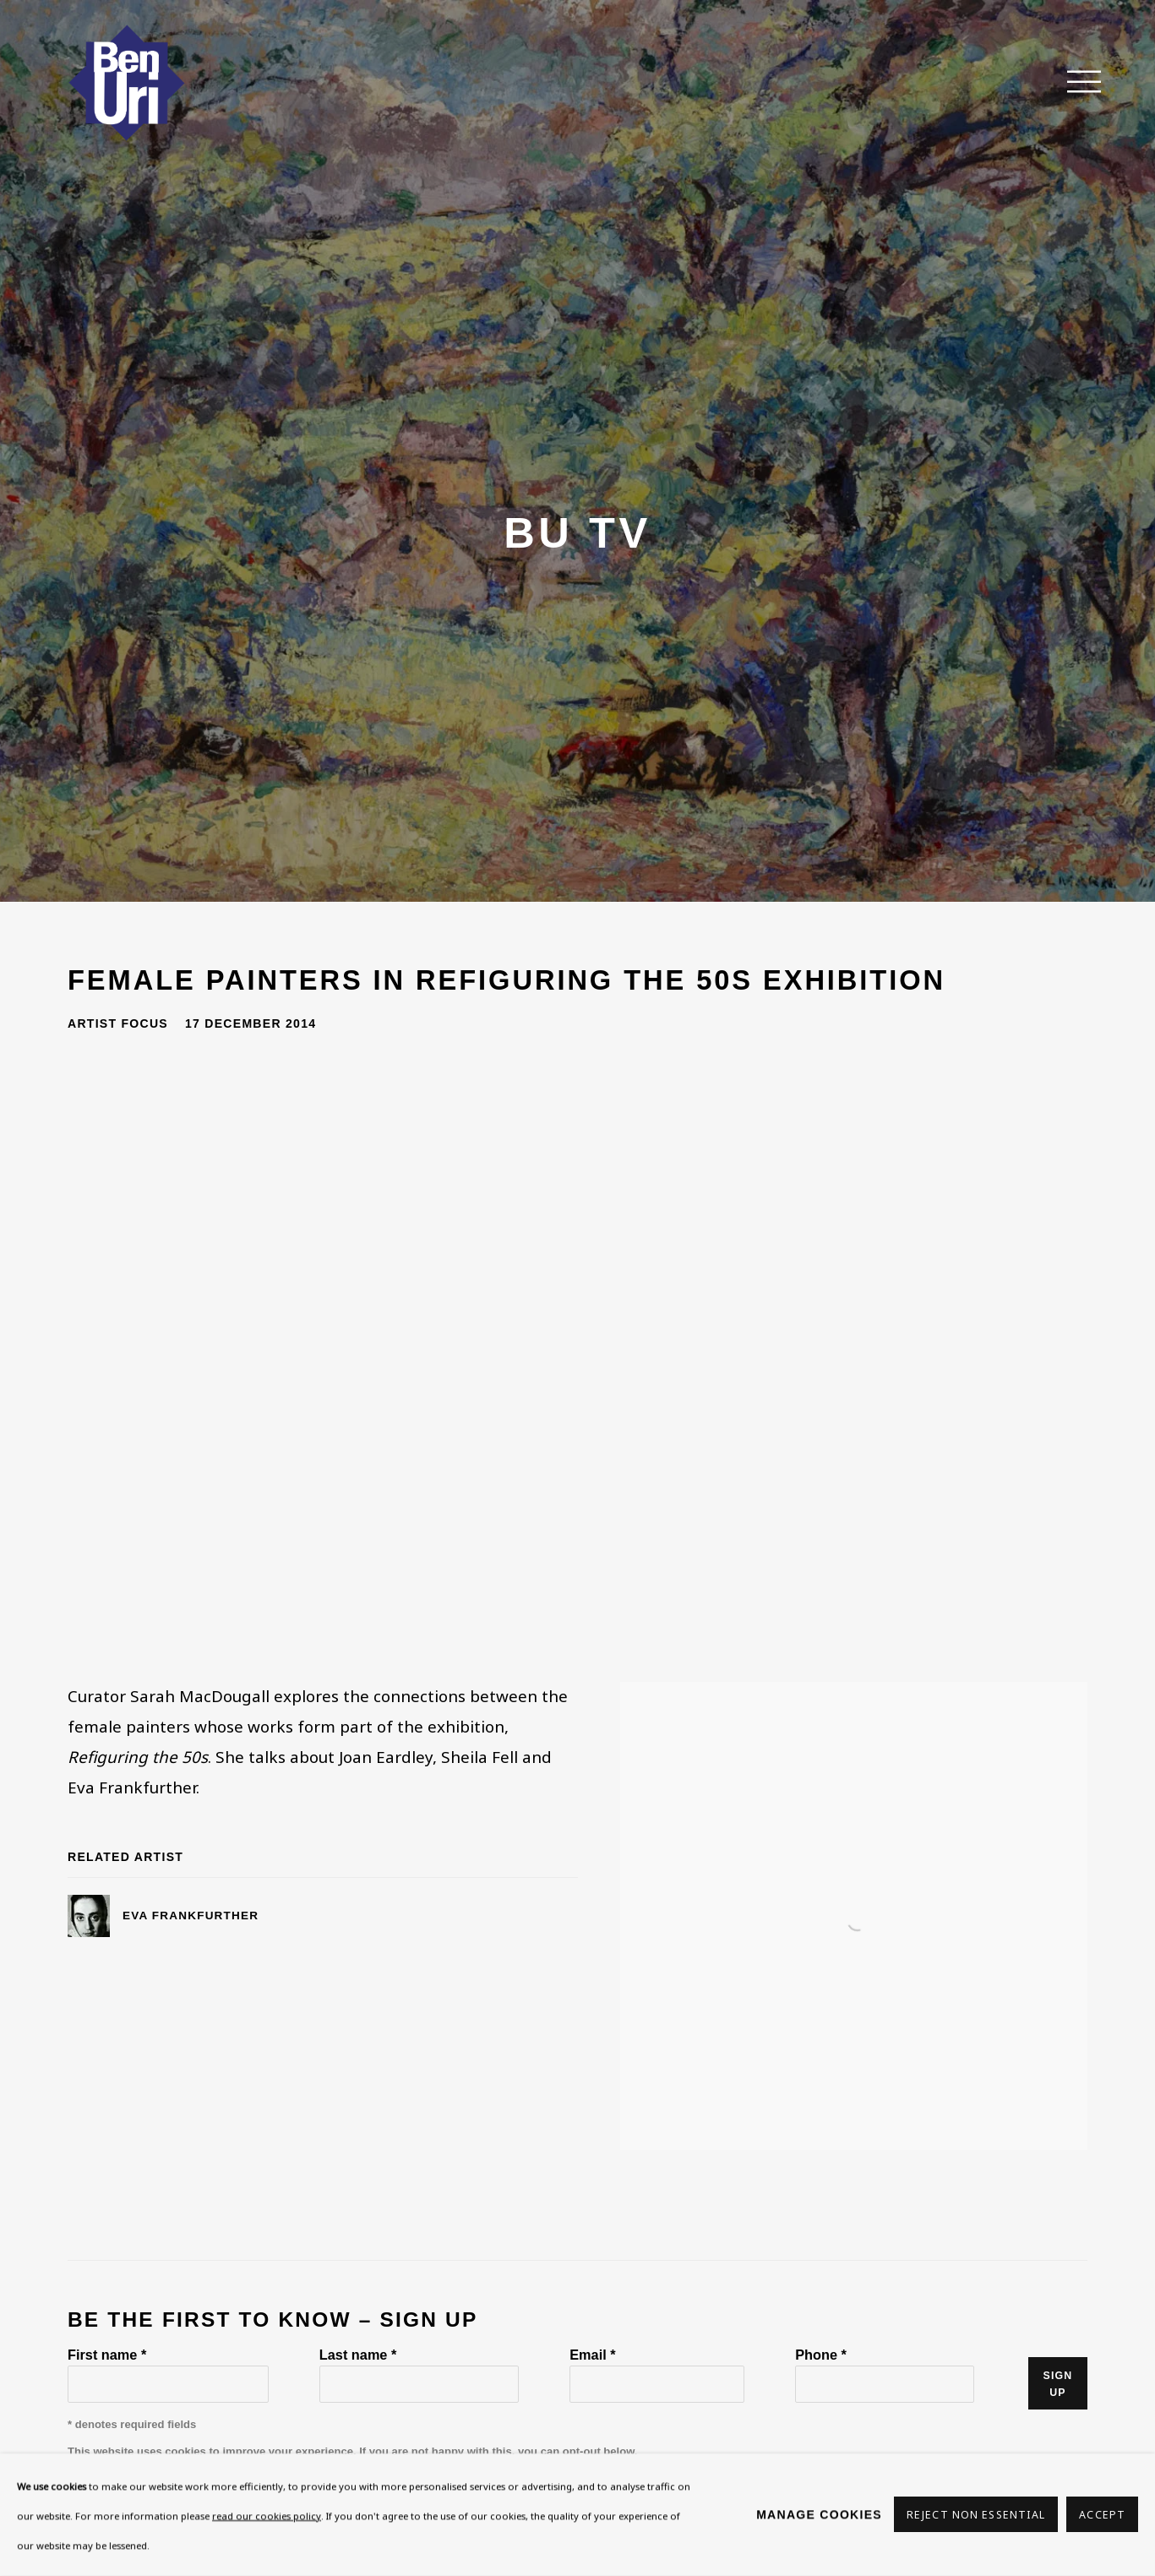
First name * (107, 2354)
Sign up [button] (1058, 2384)
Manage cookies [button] (819, 2514)
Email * (592, 2354)
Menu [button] (1074, 83)
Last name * (357, 2354)
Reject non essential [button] (976, 2515)
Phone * (821, 2354)
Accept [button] (1102, 2515)
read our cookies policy (266, 2515)
